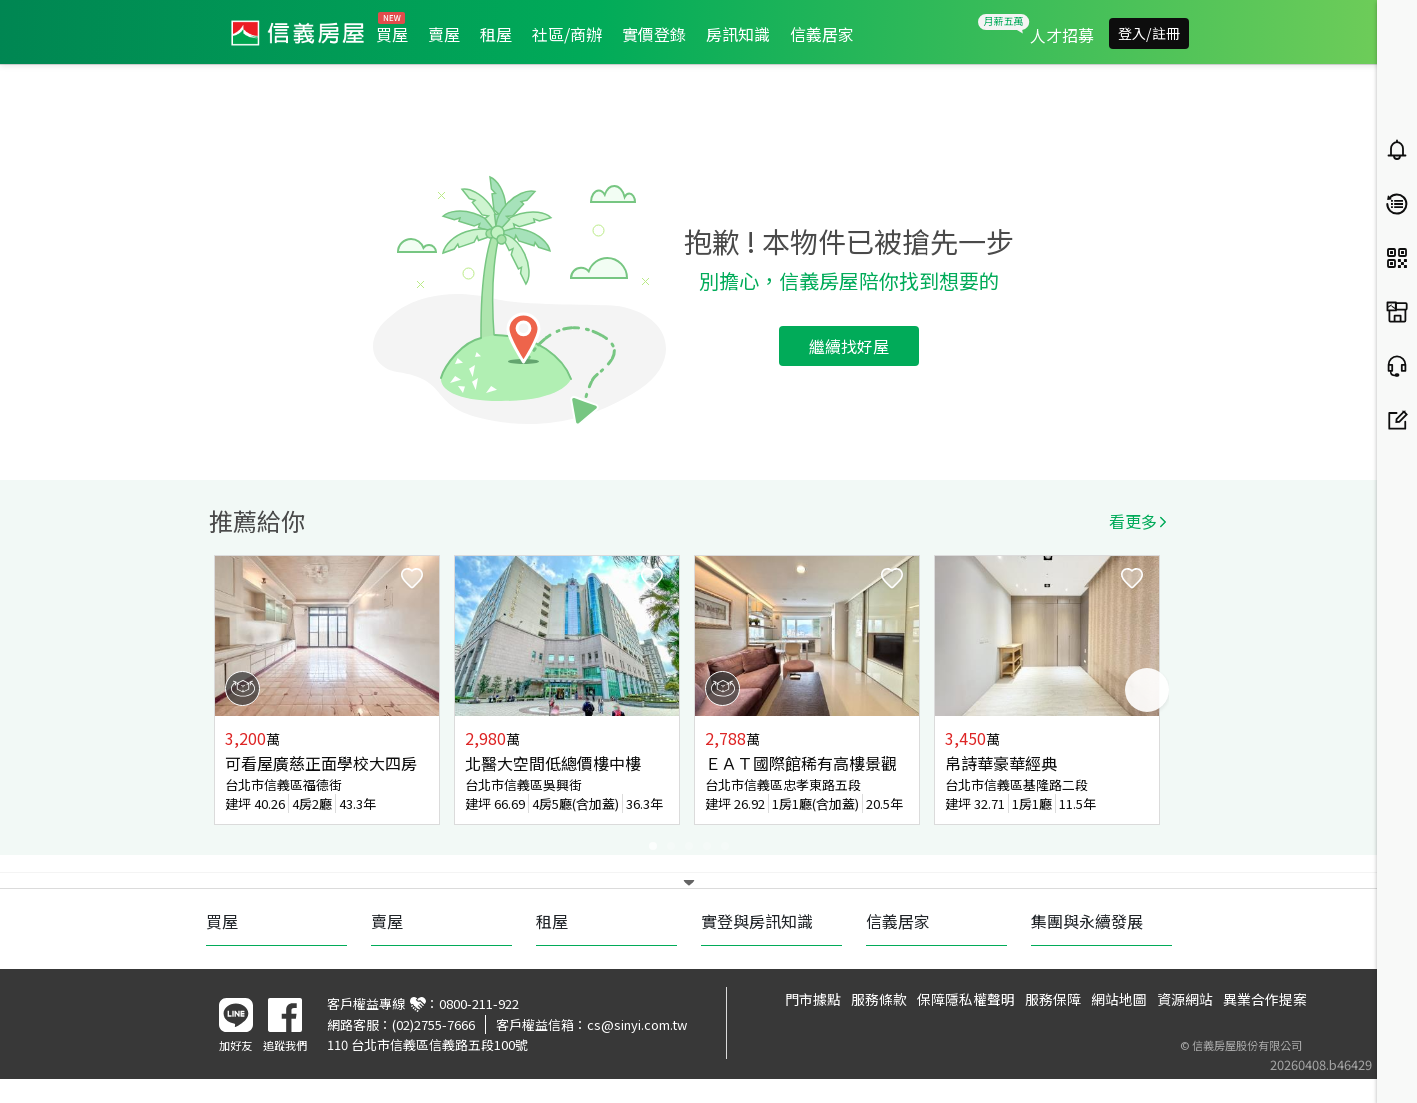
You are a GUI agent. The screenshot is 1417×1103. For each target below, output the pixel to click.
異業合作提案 (1265, 999)
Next (1147, 690)
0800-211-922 (479, 1003)
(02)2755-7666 (433, 1024)
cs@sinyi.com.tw (637, 1024)
